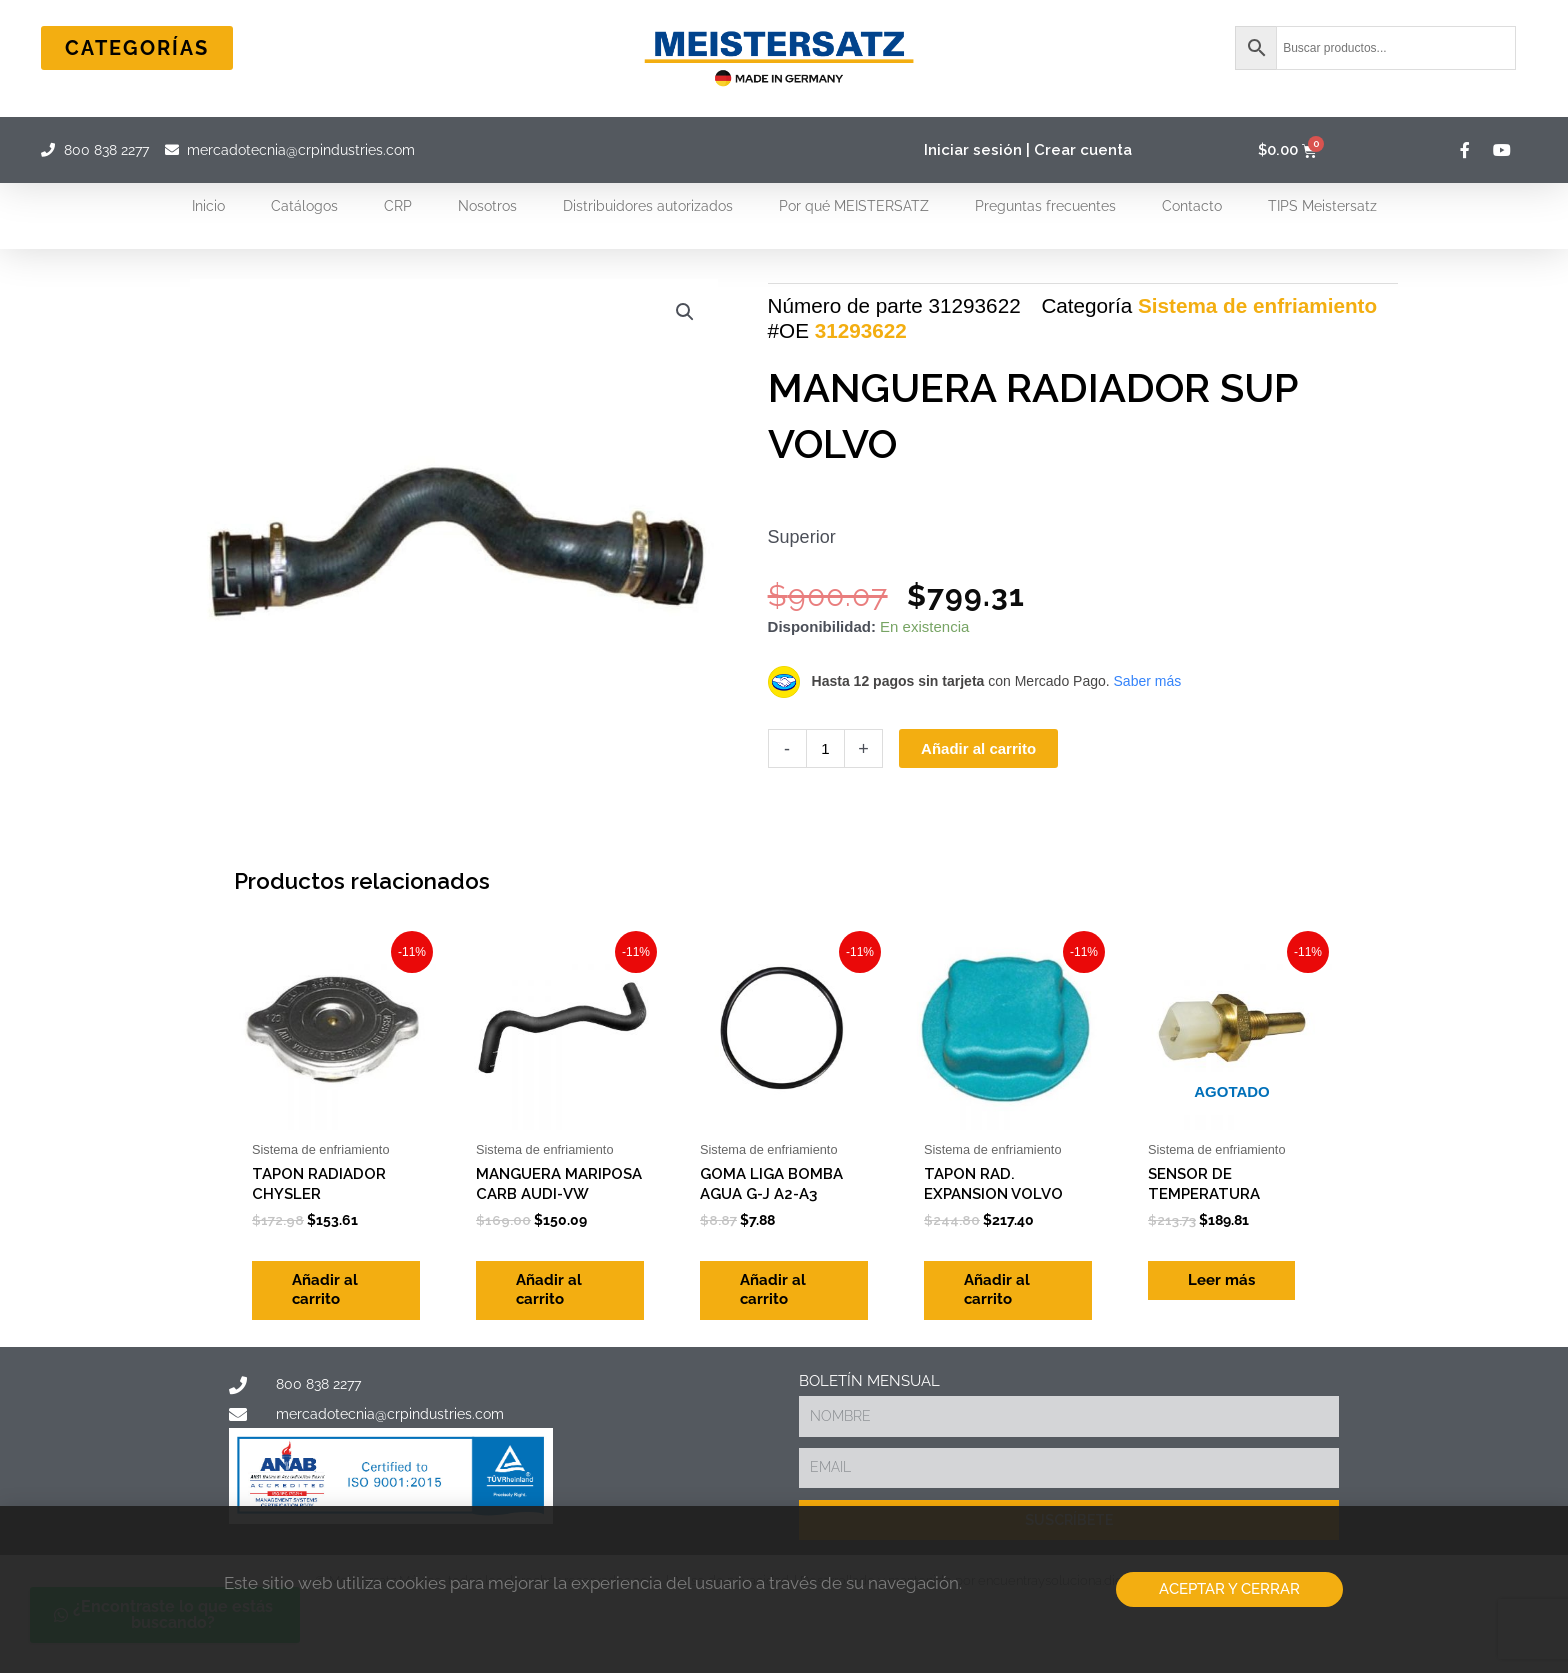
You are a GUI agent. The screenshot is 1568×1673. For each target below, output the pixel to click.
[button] (685, 312)
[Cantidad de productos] (825, 748)
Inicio (208, 206)
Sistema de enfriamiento (1257, 305)
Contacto (1192, 206)
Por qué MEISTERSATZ (854, 206)
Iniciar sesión (973, 150)
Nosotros (487, 206)
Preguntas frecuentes (1045, 206)
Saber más (1148, 681)
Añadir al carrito (978, 748)
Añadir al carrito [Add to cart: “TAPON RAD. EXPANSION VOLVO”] (997, 1290)
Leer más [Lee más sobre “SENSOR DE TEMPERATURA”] (1221, 1280)
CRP (398, 206)
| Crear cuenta (1079, 150)
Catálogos (304, 206)
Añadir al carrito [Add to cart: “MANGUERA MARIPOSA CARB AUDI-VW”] (549, 1290)
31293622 (861, 330)
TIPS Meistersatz (1322, 206)
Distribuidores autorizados (648, 206)
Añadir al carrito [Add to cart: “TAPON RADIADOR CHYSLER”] (325, 1290)
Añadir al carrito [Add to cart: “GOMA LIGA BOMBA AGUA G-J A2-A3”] (773, 1290)
